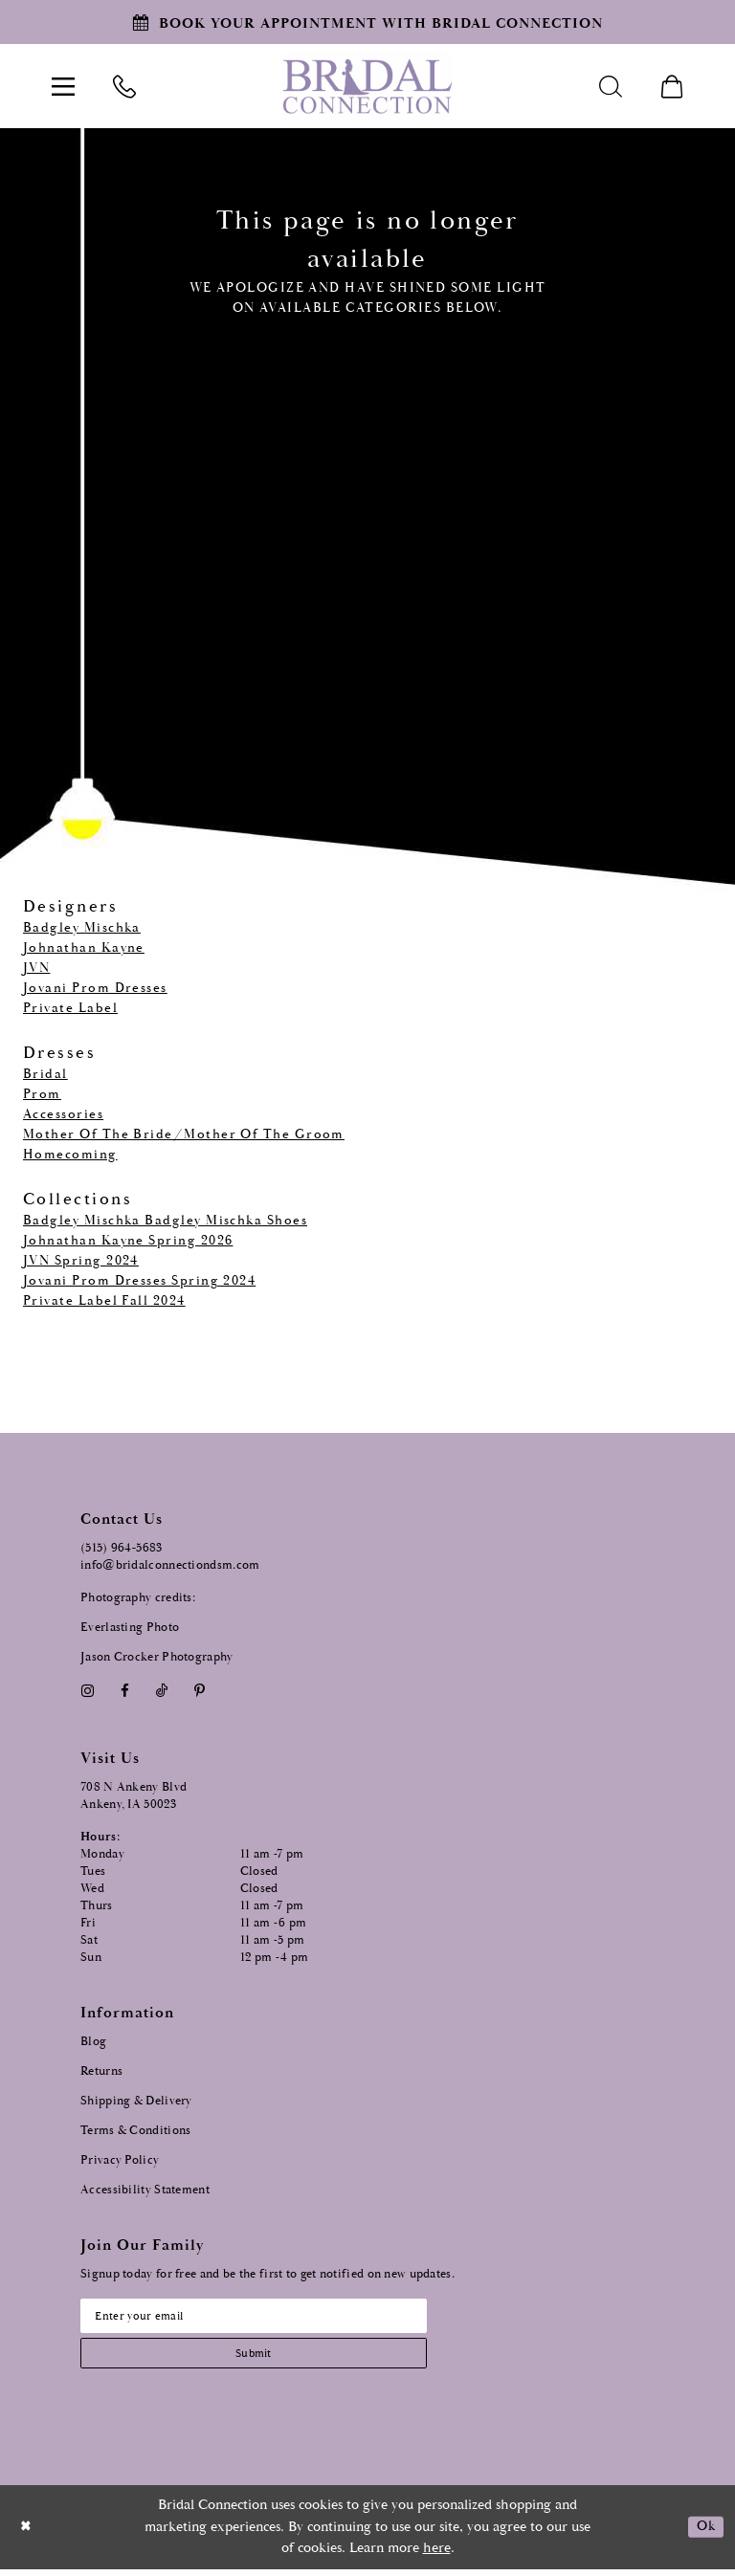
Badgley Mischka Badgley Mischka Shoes (165, 1220)
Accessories (63, 1114)
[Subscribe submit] (271, 2358)
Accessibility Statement (145, 2190)
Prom (42, 1094)
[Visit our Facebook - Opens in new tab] (124, 1691)
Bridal (45, 1074)
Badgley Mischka (82, 927)
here (437, 2555)
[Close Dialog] (27, 2534)
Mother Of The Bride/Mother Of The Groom (184, 1134)
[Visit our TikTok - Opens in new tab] (162, 1691)
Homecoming (70, 1154)
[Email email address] (271, 2318)
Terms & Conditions (135, 2131)
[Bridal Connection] (367, 87)
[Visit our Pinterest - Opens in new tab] (200, 1691)
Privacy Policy (119, 2160)
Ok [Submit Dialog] (704, 2534)
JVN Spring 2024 (81, 1260)
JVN (36, 968)
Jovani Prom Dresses (95, 988)
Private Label (70, 1008)
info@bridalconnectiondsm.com (169, 1565)
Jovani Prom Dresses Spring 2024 (139, 1280)
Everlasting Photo (129, 1627)
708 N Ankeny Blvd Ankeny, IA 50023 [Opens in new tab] (133, 1796)
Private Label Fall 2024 (104, 1301)
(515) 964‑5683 (121, 1548)
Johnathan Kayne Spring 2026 (128, 1240)
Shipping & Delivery (136, 2101)
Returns (101, 2071)
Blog (93, 2042)
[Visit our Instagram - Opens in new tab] (87, 1691)
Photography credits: (137, 1598)
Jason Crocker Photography (157, 1657)
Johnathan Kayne (84, 948)
